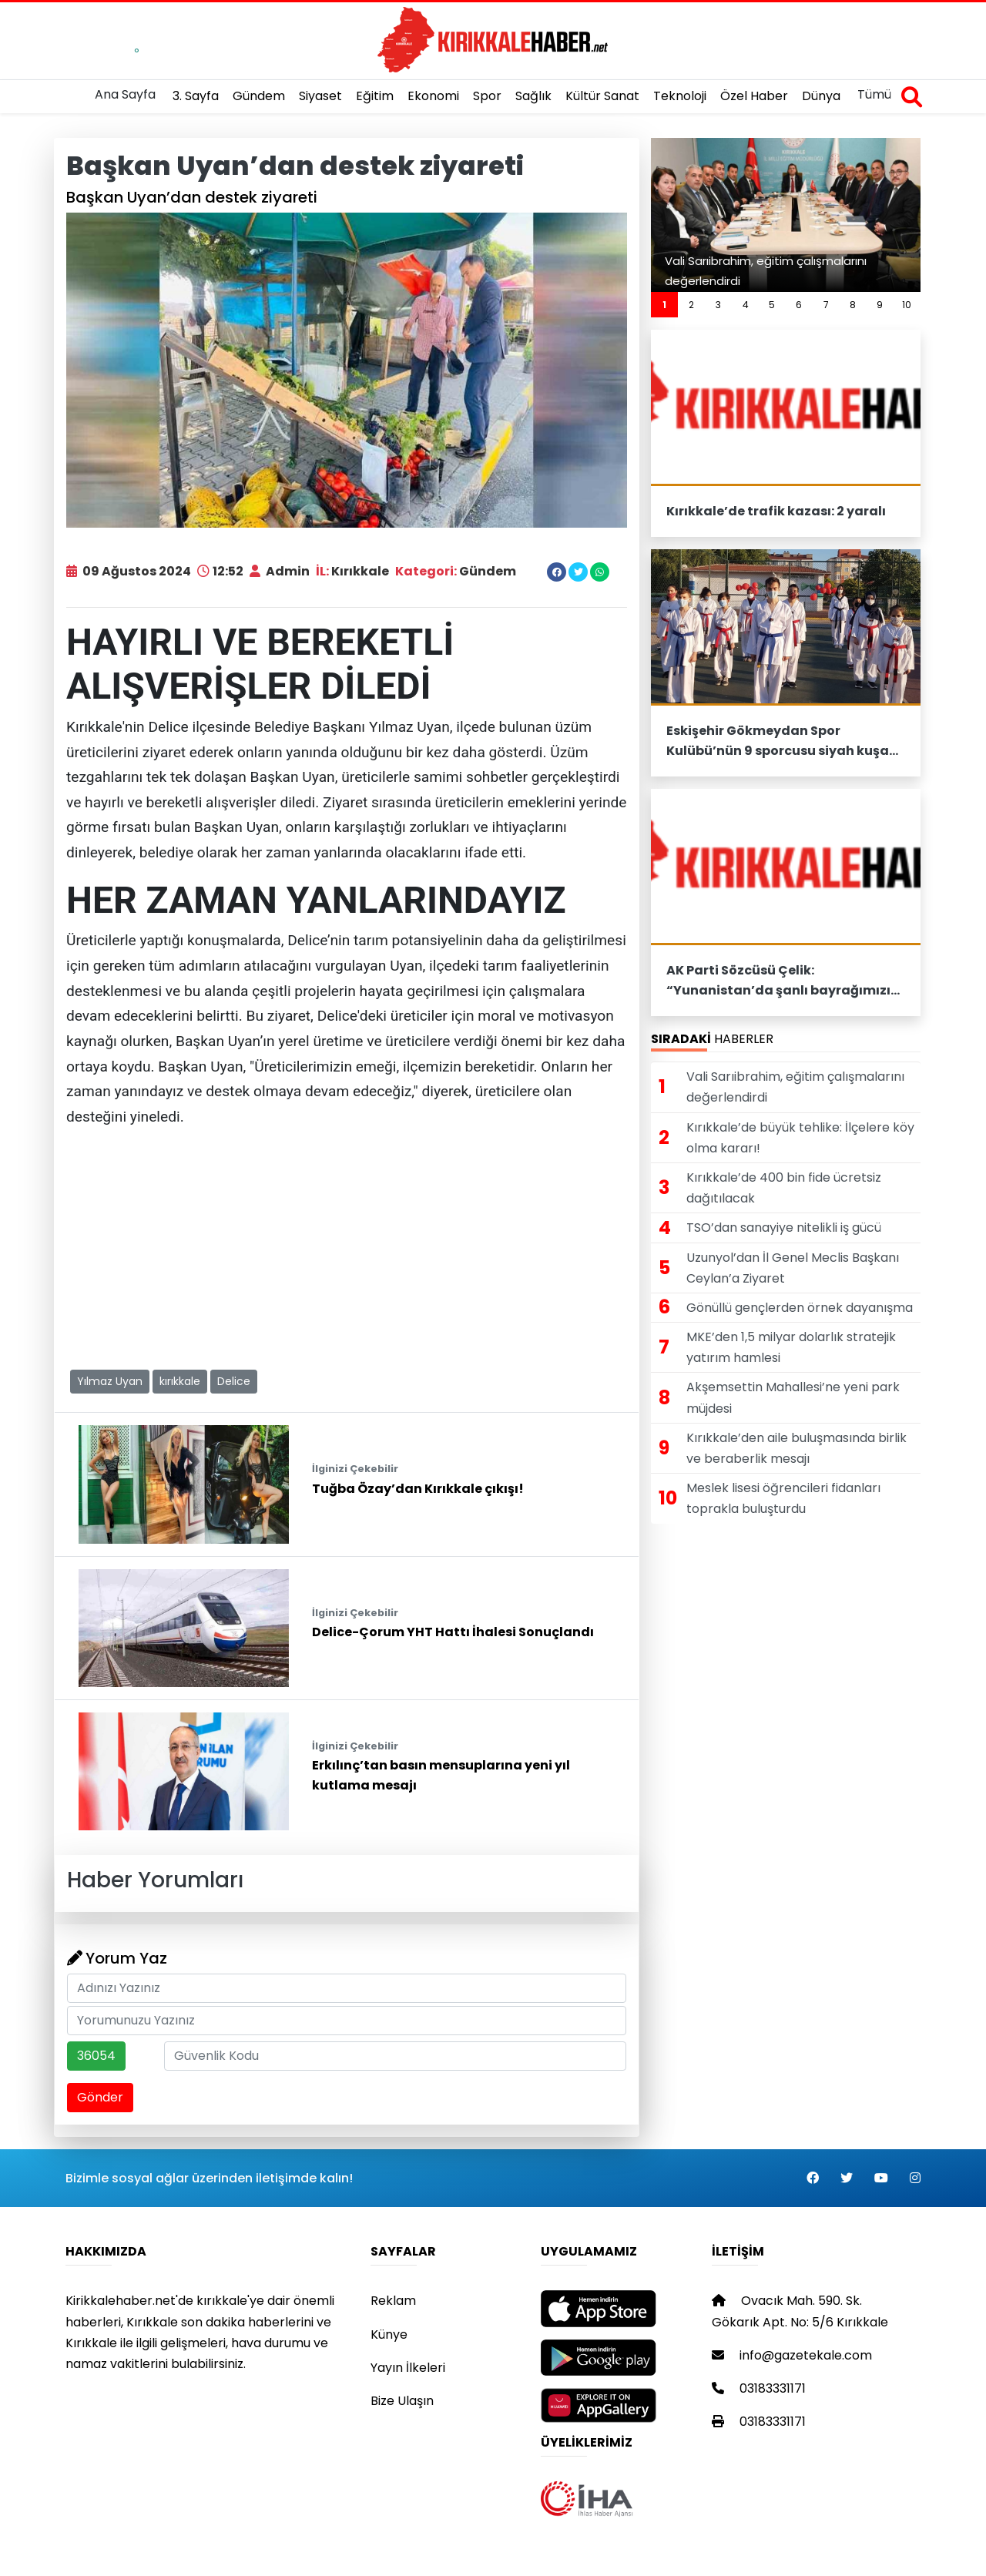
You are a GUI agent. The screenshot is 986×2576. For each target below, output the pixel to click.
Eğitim (375, 96)
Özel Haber (754, 96)
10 (906, 304)
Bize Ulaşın (402, 2401)
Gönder (100, 2097)
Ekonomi (433, 96)
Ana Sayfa (125, 94)
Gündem (259, 96)
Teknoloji (679, 96)
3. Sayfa (196, 96)
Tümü (874, 94)
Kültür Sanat (602, 96)
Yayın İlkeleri (408, 2367)
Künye (389, 2334)
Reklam (393, 2300)
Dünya (821, 96)
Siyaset (320, 96)
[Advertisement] (346, 1249)
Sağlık (533, 96)
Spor (487, 96)
